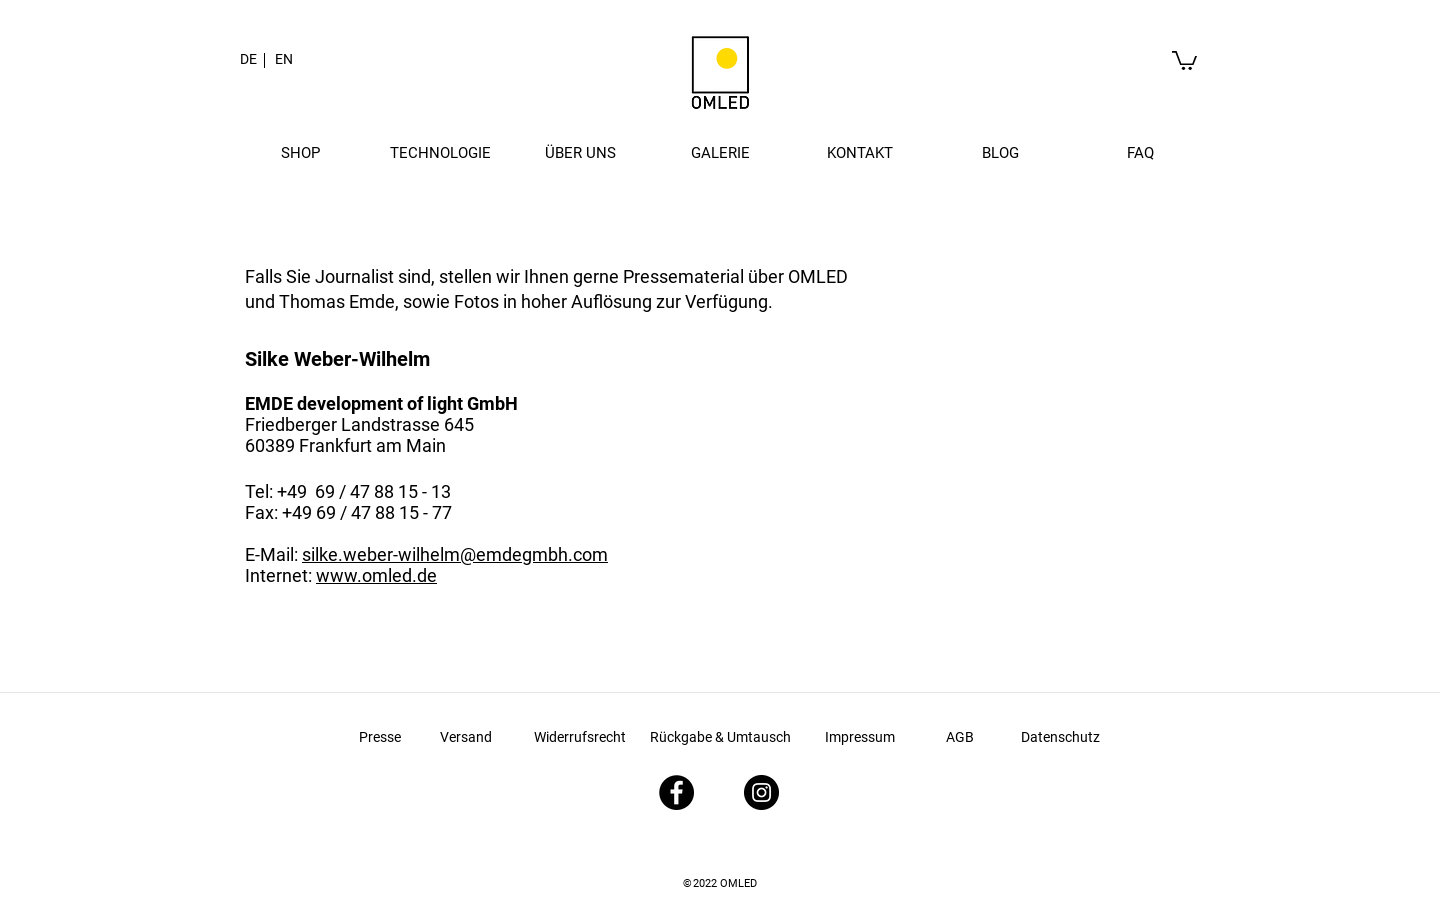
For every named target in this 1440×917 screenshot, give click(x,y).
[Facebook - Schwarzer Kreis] (676, 792)
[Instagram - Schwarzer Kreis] (761, 792)
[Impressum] (860, 738)
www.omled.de (376, 575)
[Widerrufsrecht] (580, 737)
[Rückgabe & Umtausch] (720, 737)
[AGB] (960, 738)
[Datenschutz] (1060, 738)
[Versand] (466, 737)
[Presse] (380, 737)
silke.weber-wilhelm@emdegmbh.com (455, 554)
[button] (300, 153)
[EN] (284, 60)
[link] (1184, 59)
